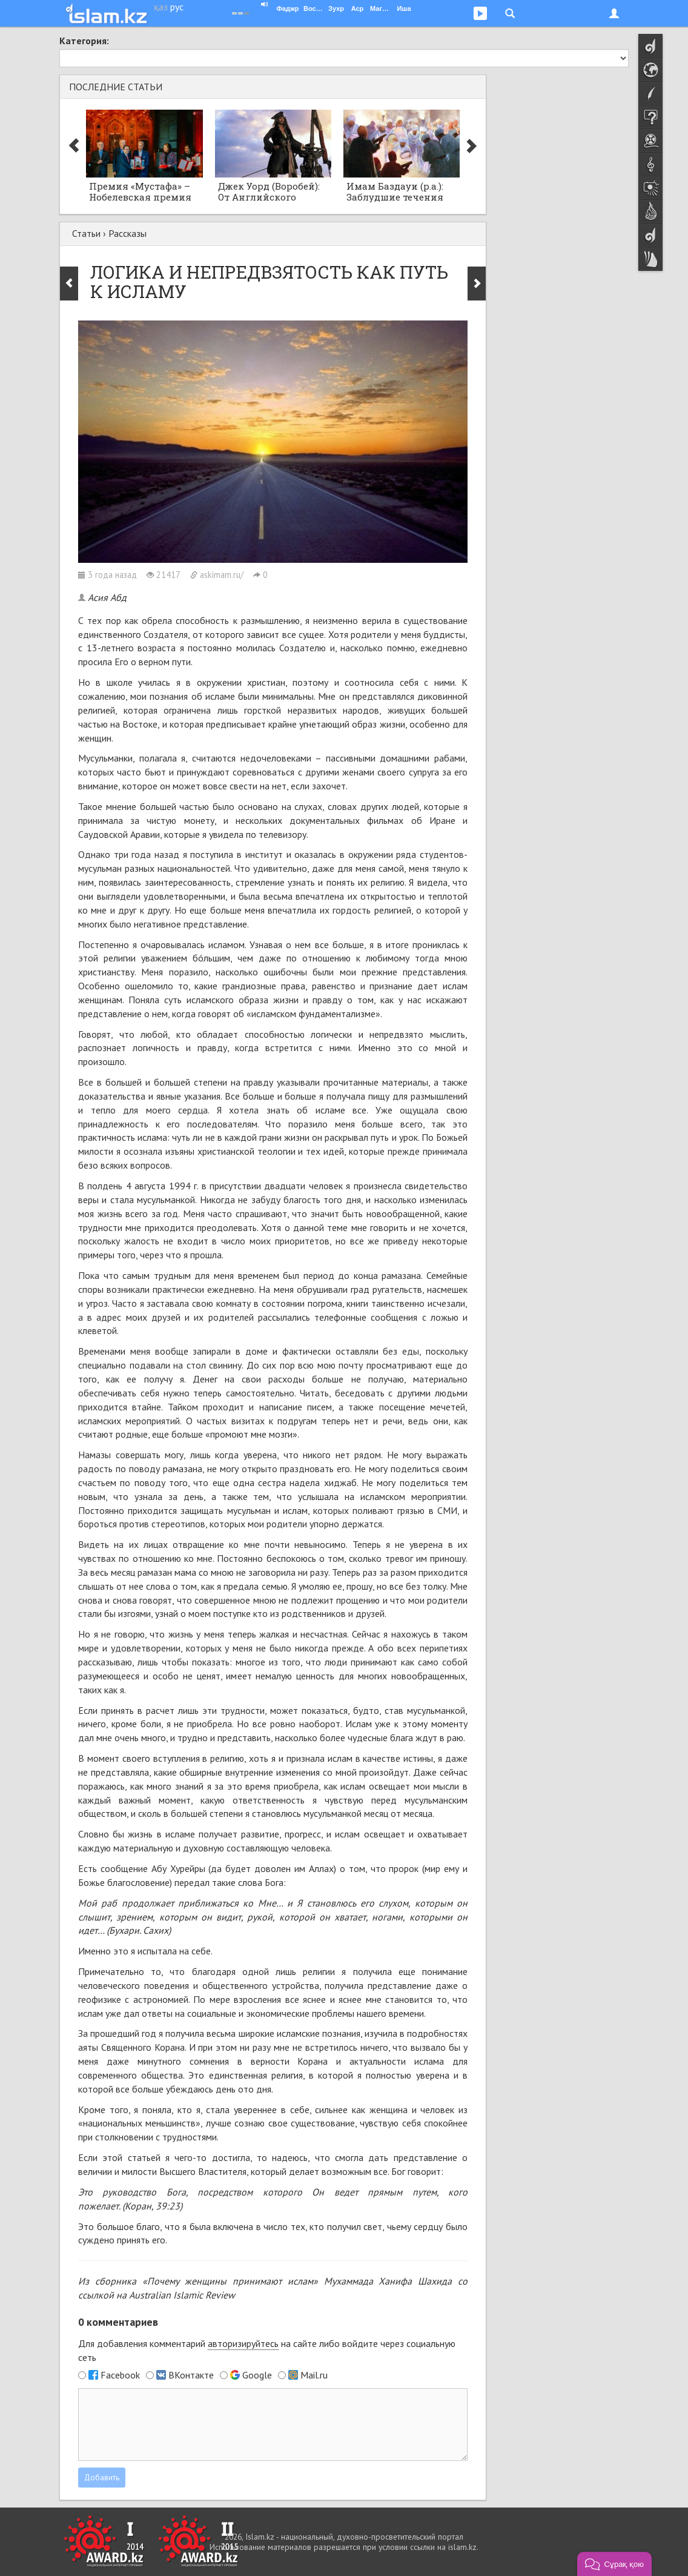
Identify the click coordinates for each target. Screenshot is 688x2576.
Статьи (86, 233)
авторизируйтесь (243, 2343)
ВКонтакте (191, 2375)
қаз (161, 7)
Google (257, 2375)
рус (177, 7)
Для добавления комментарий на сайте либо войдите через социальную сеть (266, 2350)
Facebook (120, 2375)
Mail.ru (314, 2375)
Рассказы (127, 233)
